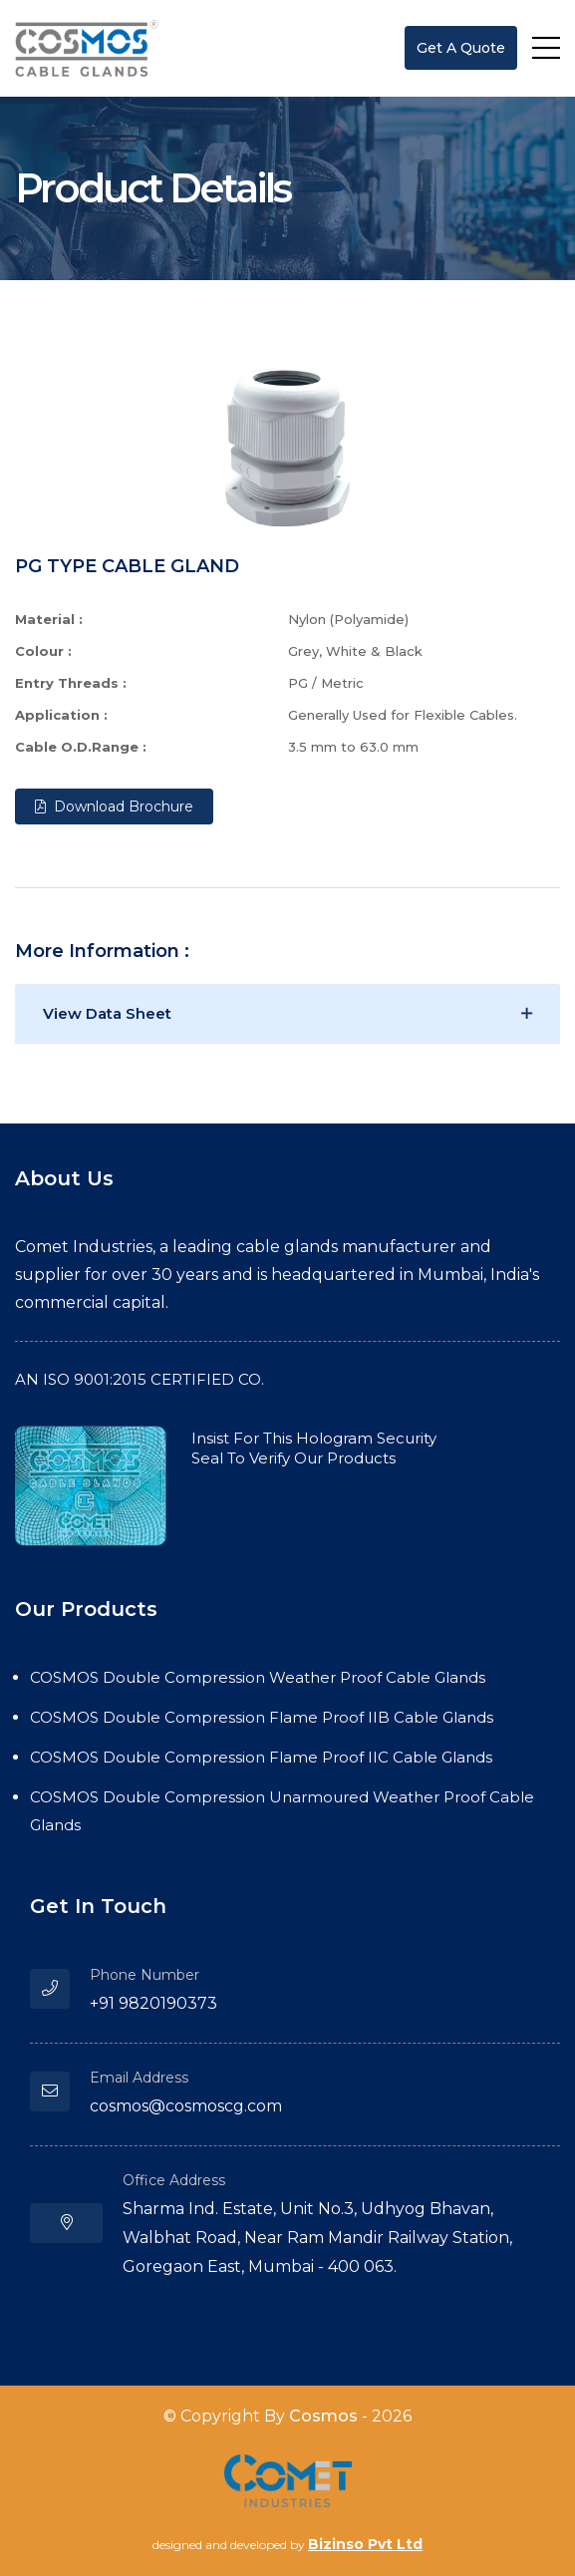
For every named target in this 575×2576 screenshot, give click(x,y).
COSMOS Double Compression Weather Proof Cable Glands (257, 1677)
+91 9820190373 (153, 2003)
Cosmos (323, 2416)
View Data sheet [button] (107, 1013)
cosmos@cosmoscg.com (186, 2105)
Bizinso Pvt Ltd (365, 2544)
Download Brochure (114, 806)
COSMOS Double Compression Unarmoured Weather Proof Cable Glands (282, 1810)
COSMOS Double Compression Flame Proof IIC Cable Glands (261, 1757)
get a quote (461, 48)
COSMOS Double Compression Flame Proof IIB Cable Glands (261, 1717)
